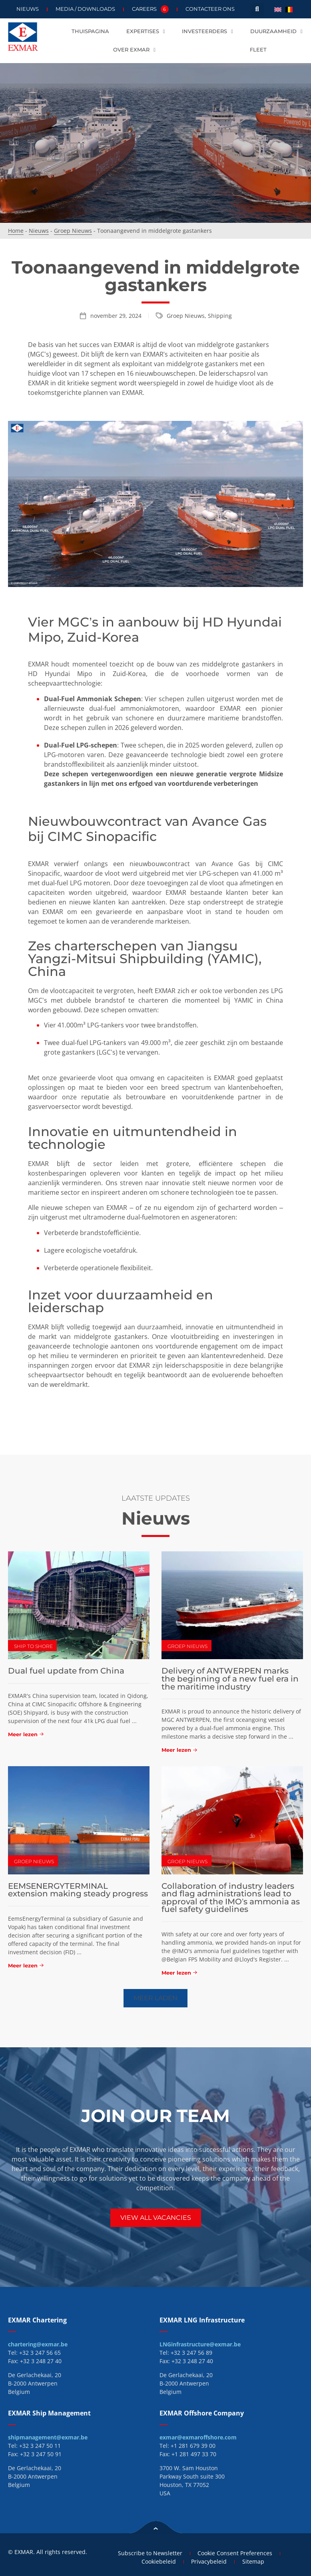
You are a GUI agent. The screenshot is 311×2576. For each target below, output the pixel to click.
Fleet (258, 50)
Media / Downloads (85, 9)
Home (16, 230)
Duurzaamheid (276, 31)
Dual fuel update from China (66, 1671)
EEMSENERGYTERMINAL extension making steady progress (78, 1890)
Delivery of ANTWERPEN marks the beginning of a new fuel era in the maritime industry (230, 1678)
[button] (257, 9)
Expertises (145, 31)
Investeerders (207, 31)
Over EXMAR (134, 50)
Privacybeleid (209, 2561)
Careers (150, 9)
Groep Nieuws (73, 230)
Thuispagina (90, 31)
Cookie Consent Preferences (235, 2553)
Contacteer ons (210, 9)
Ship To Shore (33, 1646)
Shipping (220, 315)
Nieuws (27, 9)
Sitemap (254, 2561)
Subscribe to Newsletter (149, 2553)
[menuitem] (277, 9)
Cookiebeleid (158, 2561)
